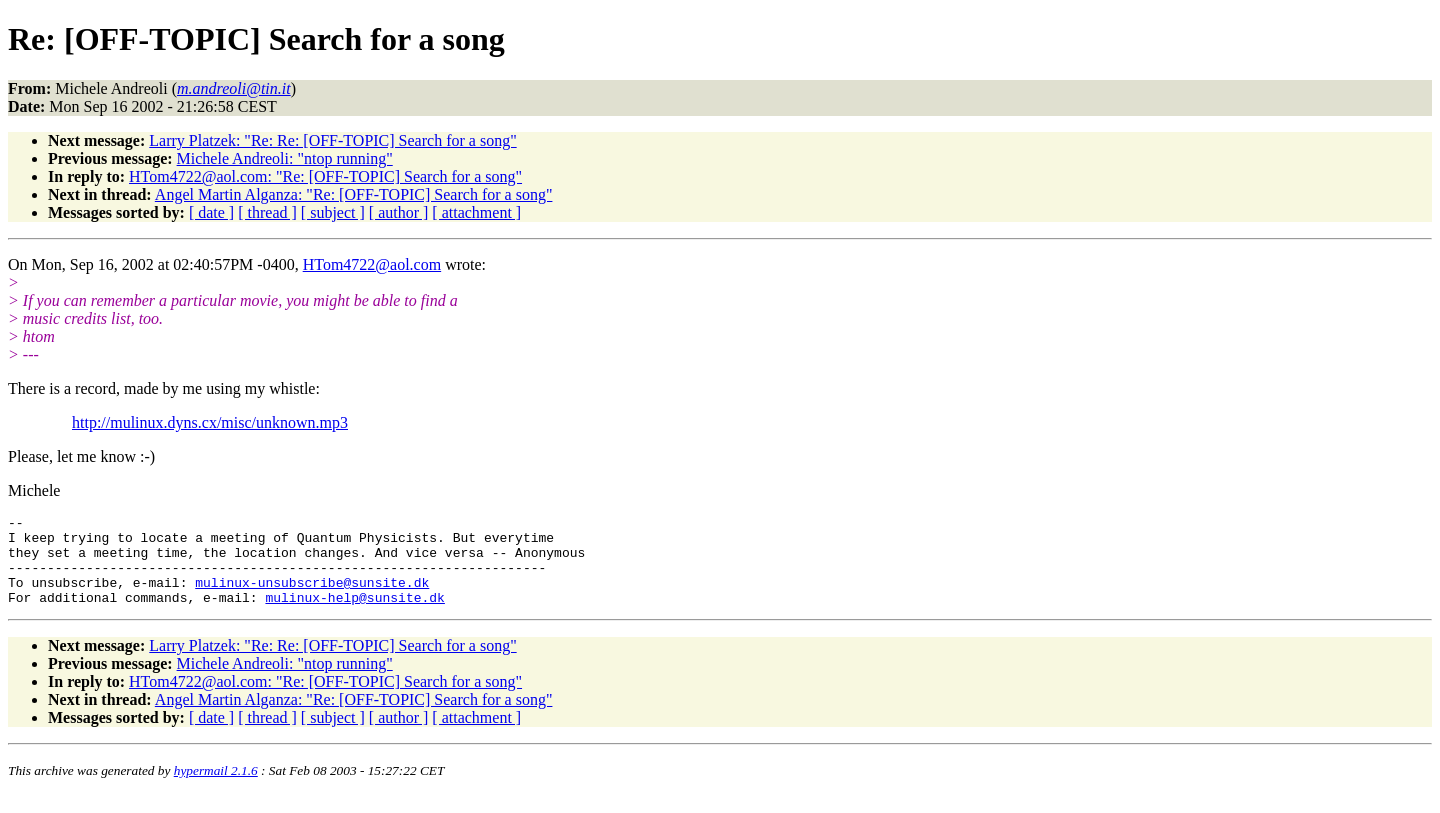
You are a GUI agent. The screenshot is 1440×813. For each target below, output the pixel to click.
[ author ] (399, 212)
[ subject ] (333, 212)
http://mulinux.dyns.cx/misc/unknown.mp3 (210, 422)
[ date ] (211, 212)
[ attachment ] (476, 212)
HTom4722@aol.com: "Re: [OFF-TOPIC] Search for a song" (325, 176)
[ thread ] (267, 212)
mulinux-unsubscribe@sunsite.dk (312, 597)
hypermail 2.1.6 (216, 788)
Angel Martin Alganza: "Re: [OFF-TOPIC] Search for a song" (354, 194)
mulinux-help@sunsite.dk (354, 615)
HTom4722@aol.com (372, 264)
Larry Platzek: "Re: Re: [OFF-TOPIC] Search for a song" (332, 140)
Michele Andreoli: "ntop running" (285, 158)
